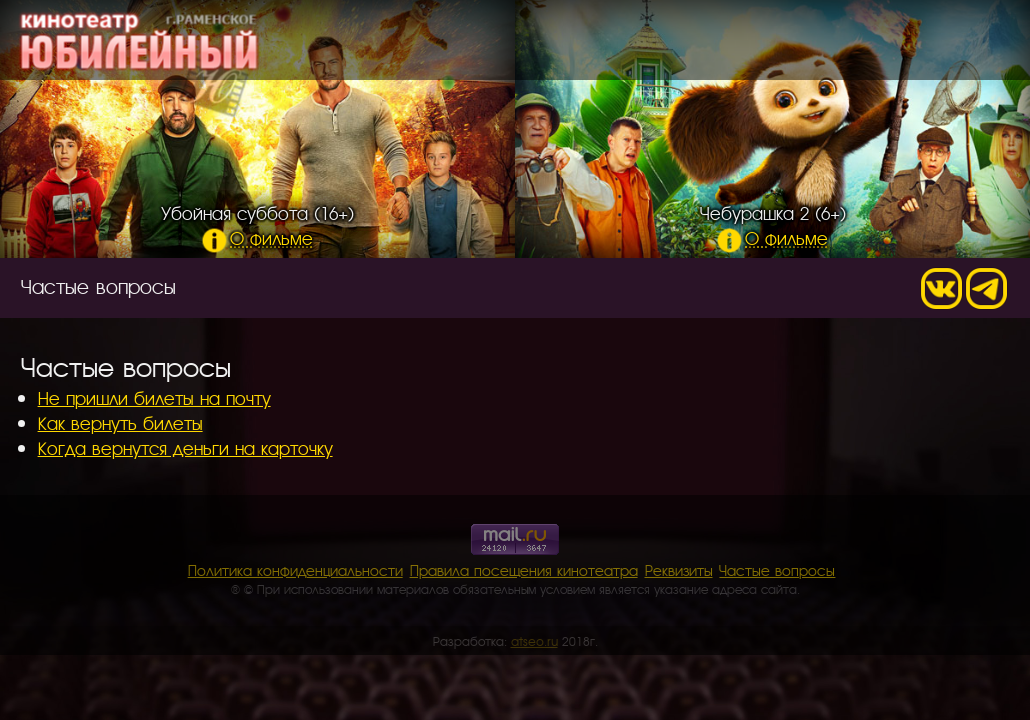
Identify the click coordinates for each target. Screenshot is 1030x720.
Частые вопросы (777, 570)
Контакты (906, 44)
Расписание (537, 44)
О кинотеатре (679, 44)
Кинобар (804, 44)
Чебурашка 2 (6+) (773, 225)
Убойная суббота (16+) (257, 225)
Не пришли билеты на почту (154, 397)
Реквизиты (679, 570)
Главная (423, 44)
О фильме (258, 237)
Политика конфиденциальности (295, 570)
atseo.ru (534, 641)
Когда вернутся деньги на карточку (185, 447)
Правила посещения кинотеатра (524, 570)
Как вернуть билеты (120, 422)
